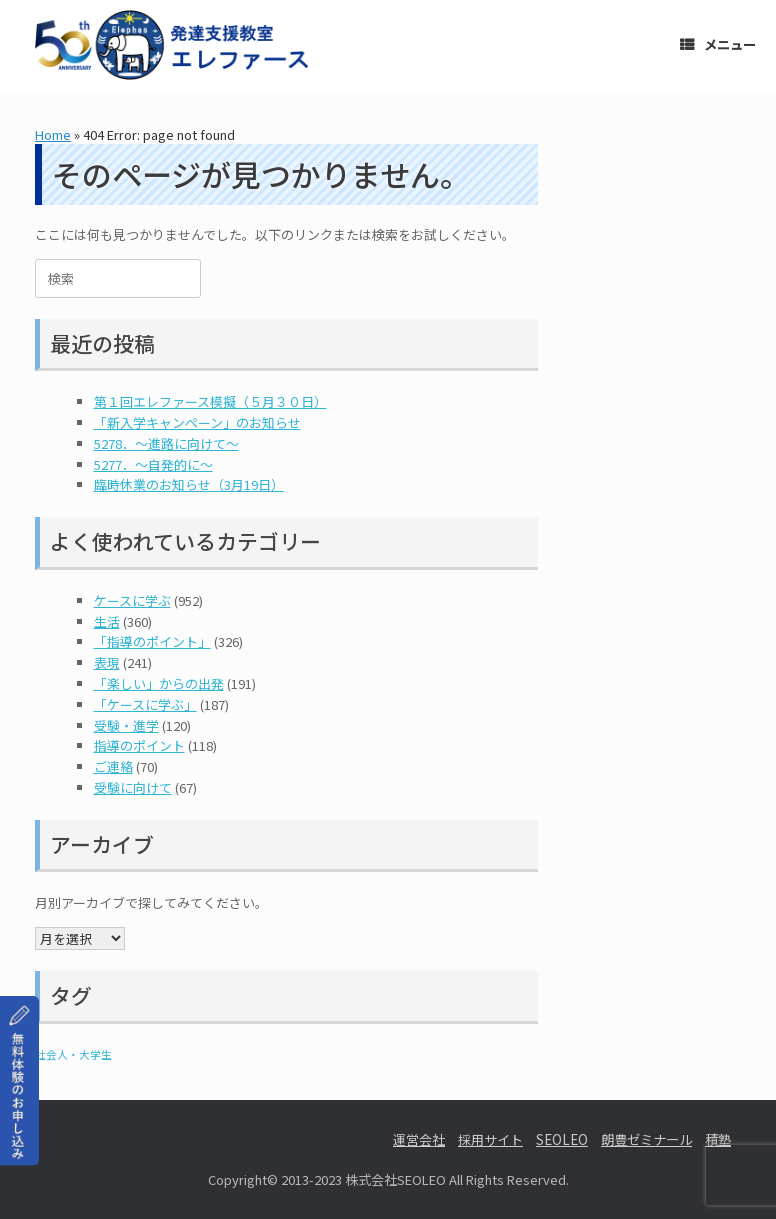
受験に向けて (133, 787)
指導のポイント (139, 745)
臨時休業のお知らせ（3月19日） (189, 484)
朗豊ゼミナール (646, 1139)
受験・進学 (126, 725)
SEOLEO (562, 1139)
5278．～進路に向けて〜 (166, 443)
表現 (107, 662)
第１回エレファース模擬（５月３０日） (210, 401)
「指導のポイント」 (152, 641)
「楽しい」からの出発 (159, 683)
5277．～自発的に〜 (153, 464)
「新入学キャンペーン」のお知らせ (197, 422)
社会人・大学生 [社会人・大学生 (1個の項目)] (73, 1054)
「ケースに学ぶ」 (145, 704)
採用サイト (490, 1139)
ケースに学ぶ (132, 600)
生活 (107, 621)
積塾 (718, 1139)
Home (53, 134)
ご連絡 (113, 766)
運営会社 (419, 1139)
